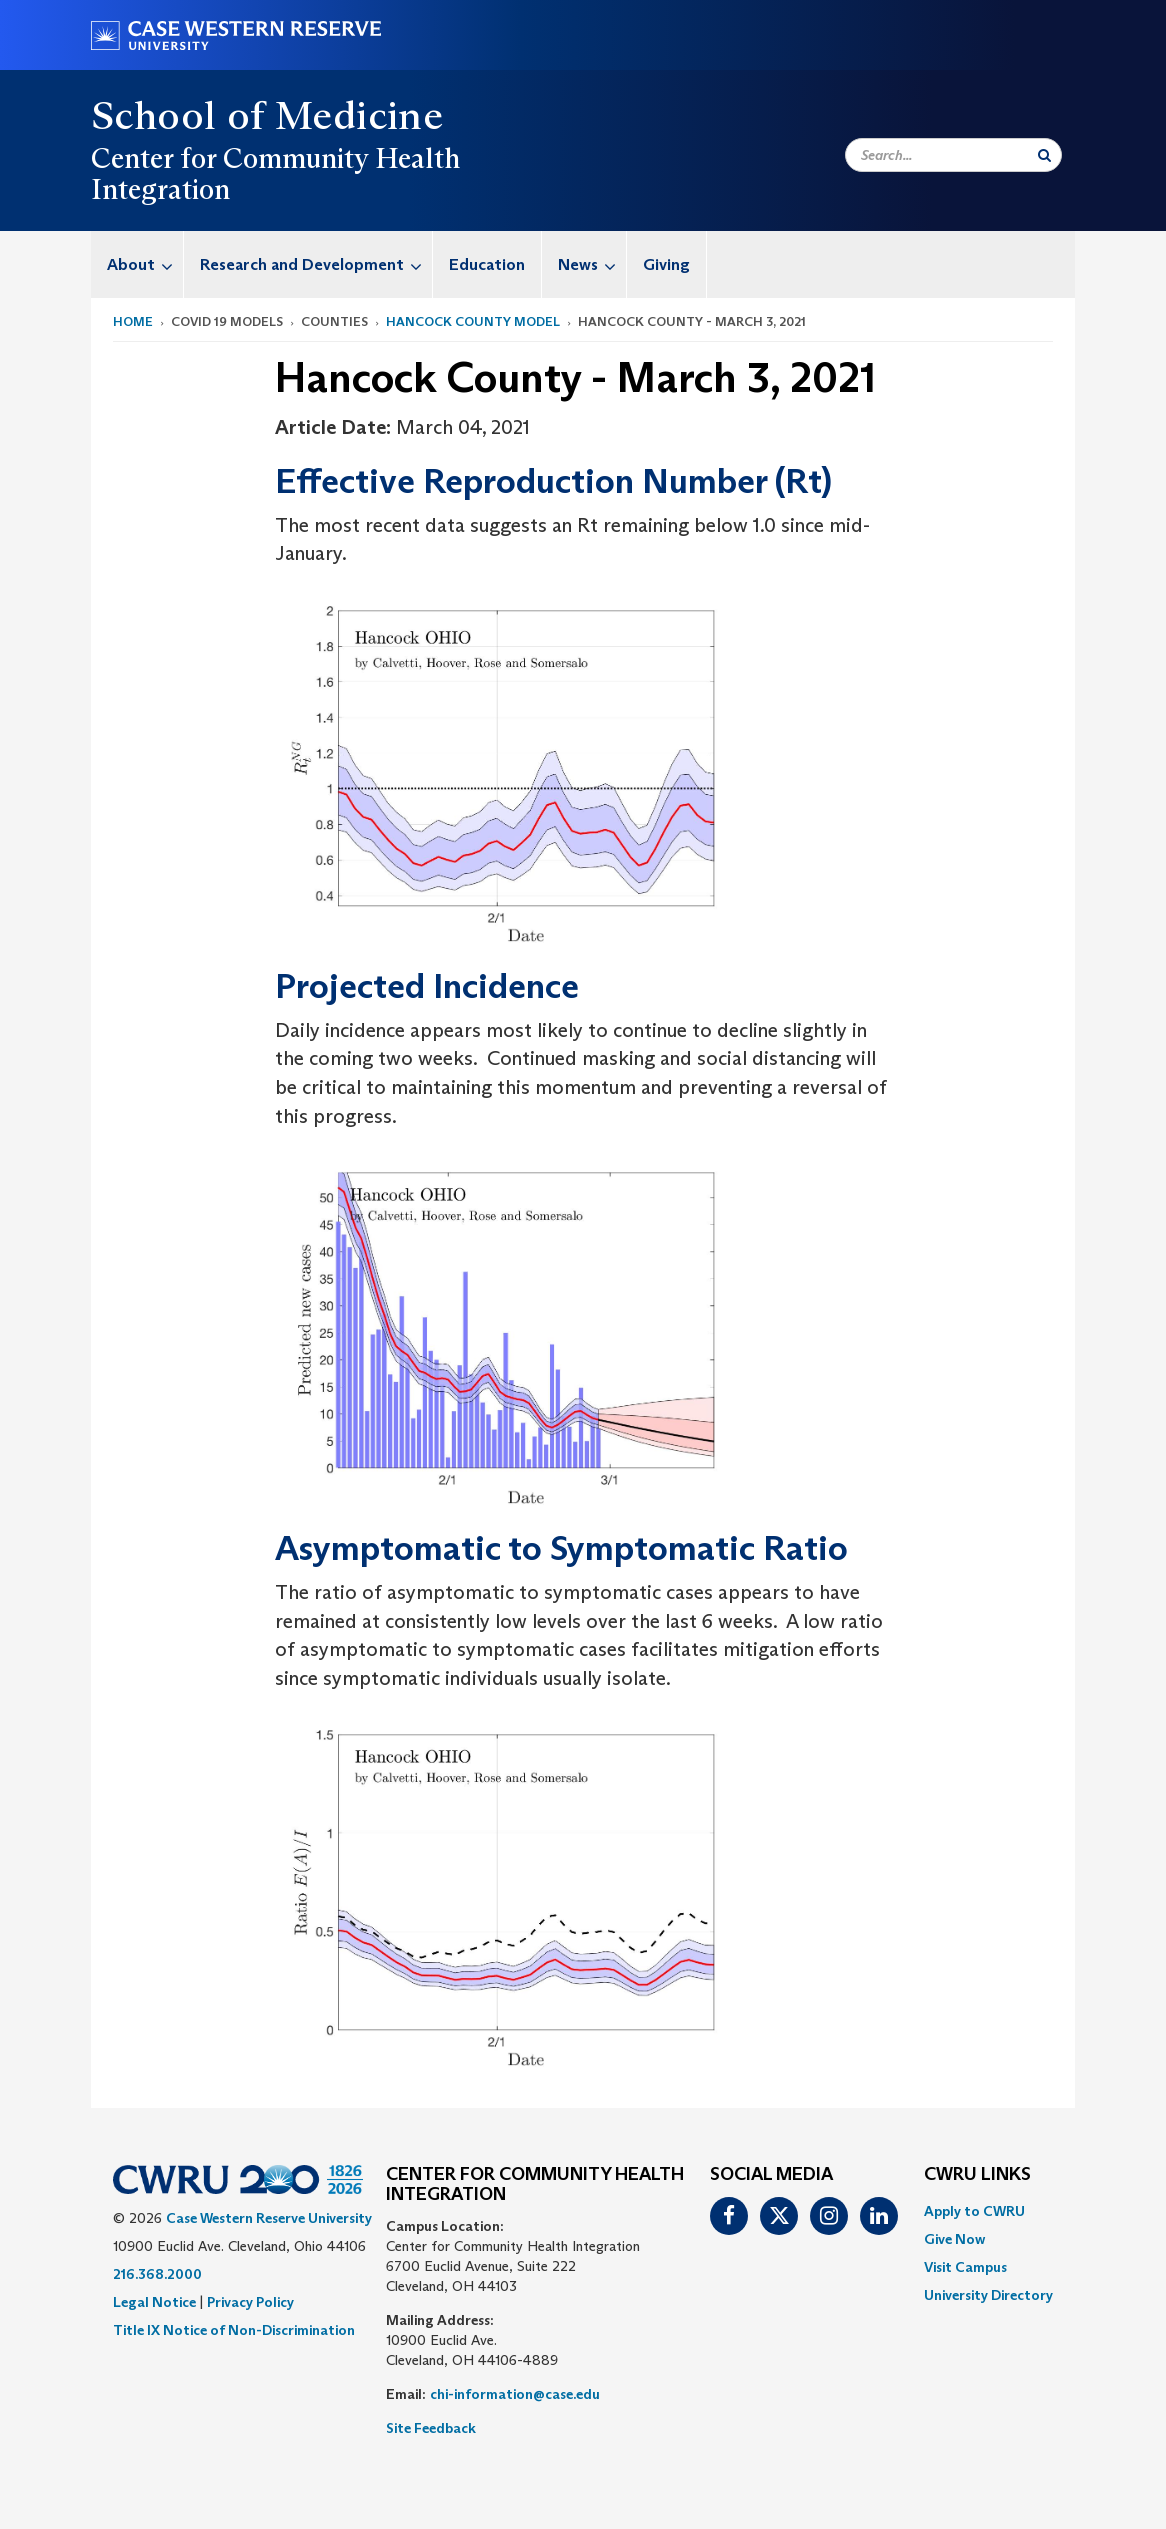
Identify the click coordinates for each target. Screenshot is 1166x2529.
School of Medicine (267, 115)
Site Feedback (431, 2428)
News (592, 264)
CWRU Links (977, 2175)
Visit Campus (965, 2267)
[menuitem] (137, 264)
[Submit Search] (1044, 155)
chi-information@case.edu (515, 2394)
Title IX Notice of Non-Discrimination (234, 2330)
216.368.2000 (157, 2274)
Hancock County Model (473, 321)
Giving (666, 264)
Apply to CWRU (974, 2211)
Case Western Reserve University (269, 2218)
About (145, 264)
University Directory (988, 2295)
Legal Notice (154, 2302)
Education (487, 264)
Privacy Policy (250, 2302)
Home (133, 321)
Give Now (954, 2239)
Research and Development (316, 264)
